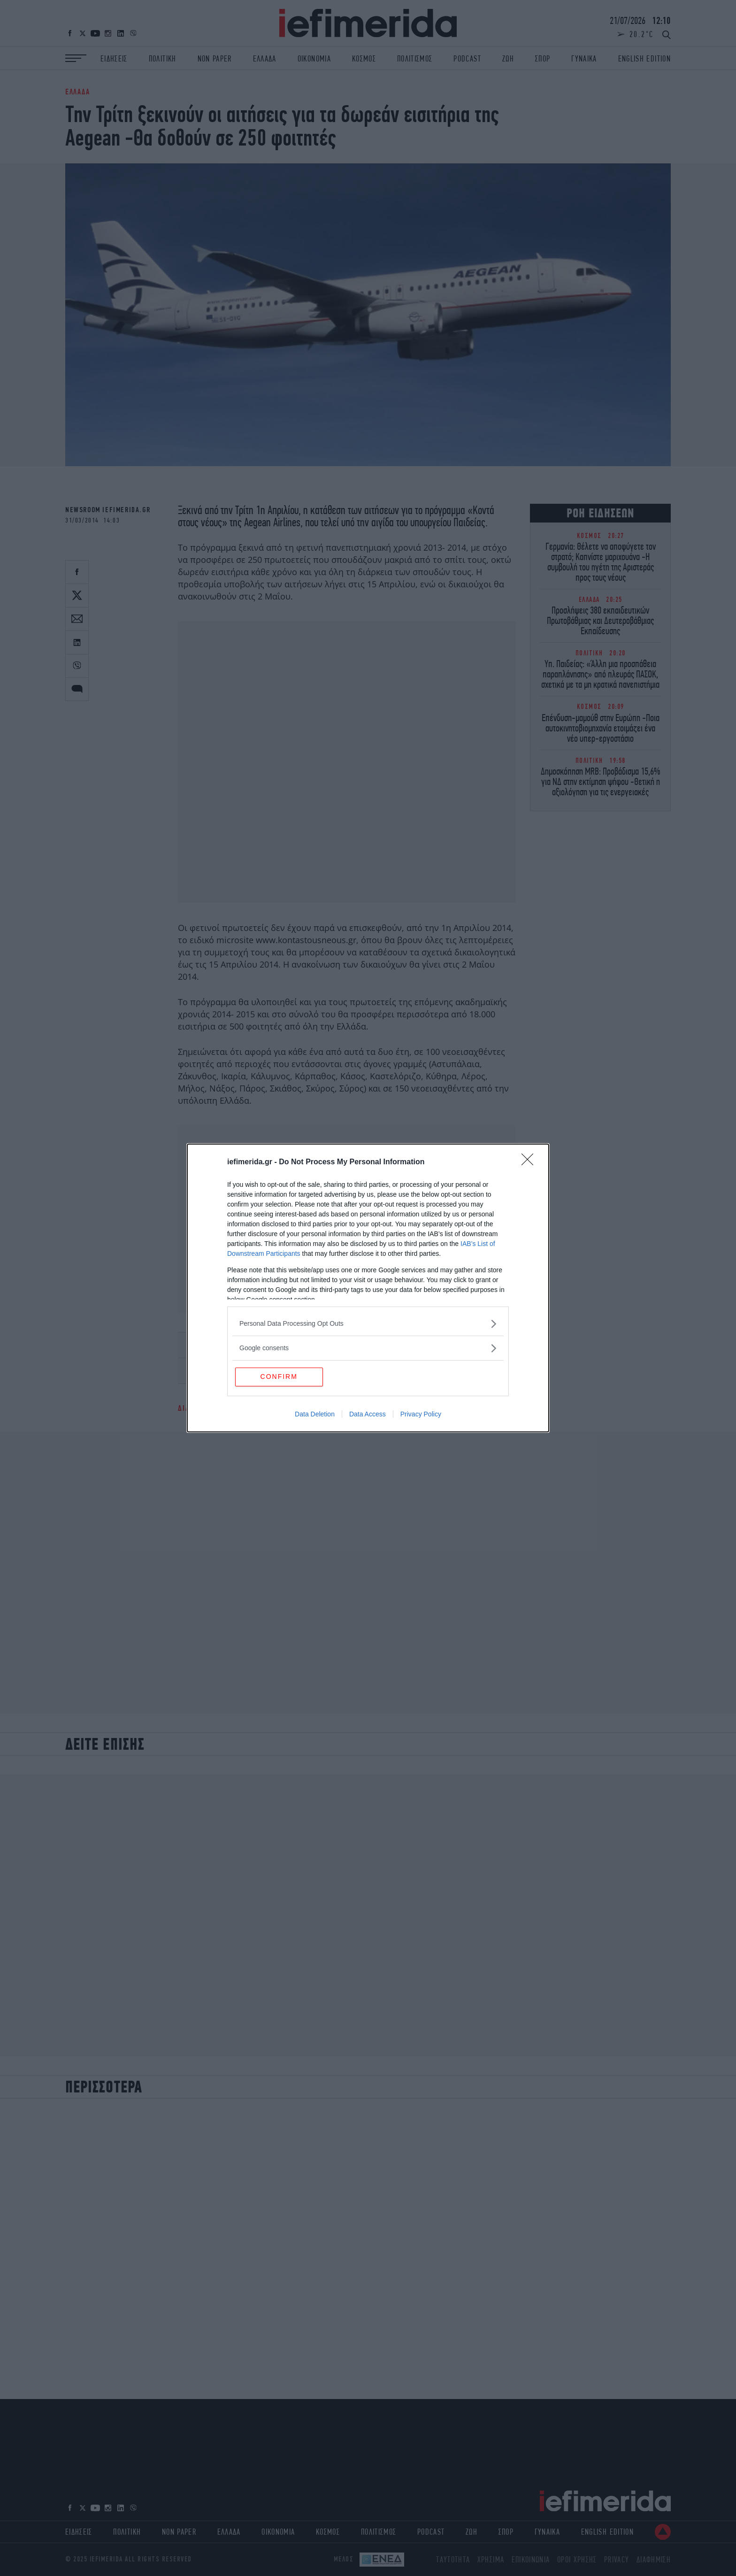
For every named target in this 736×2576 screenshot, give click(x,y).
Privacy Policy (420, 1414)
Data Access (367, 1414)
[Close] (530, 1162)
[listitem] (368, 1323)
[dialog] (368, 1288)
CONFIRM (280, 1376)
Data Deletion (315, 1414)
